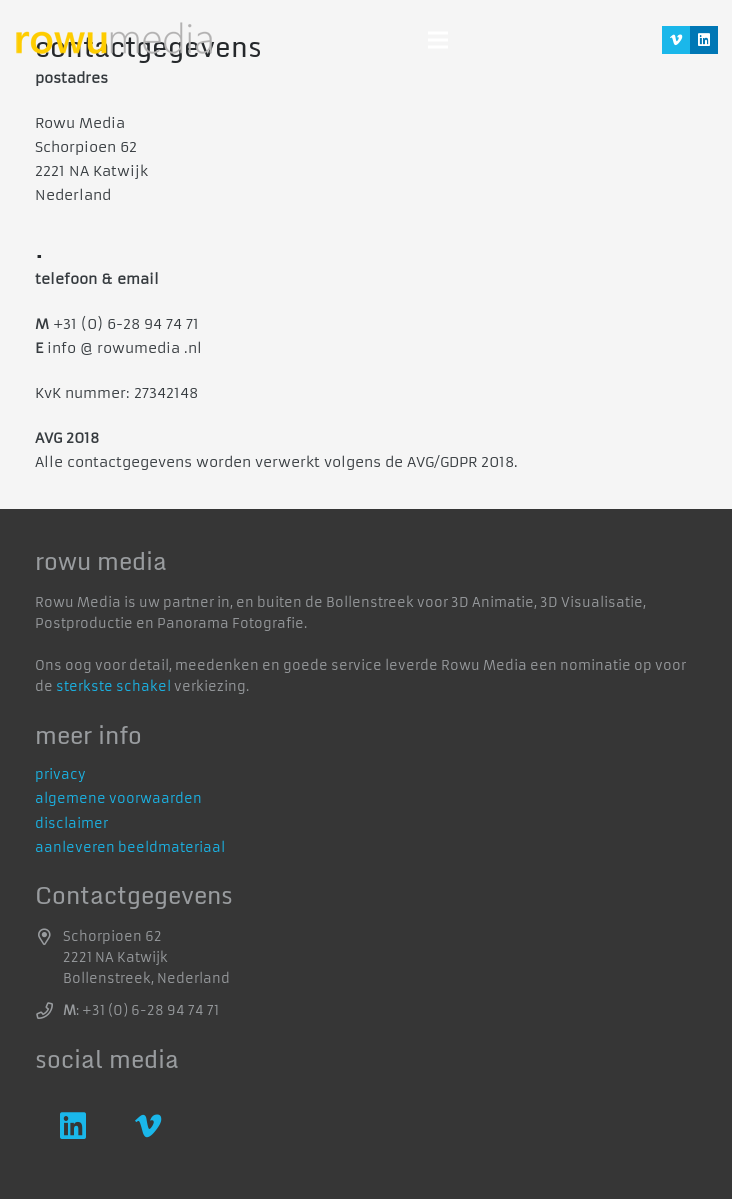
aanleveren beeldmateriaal (130, 847)
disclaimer (71, 823)
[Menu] (438, 40)
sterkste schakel (113, 686)
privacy (60, 774)
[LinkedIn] (704, 40)
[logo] (114, 40)
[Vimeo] (676, 40)
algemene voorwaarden (118, 798)
